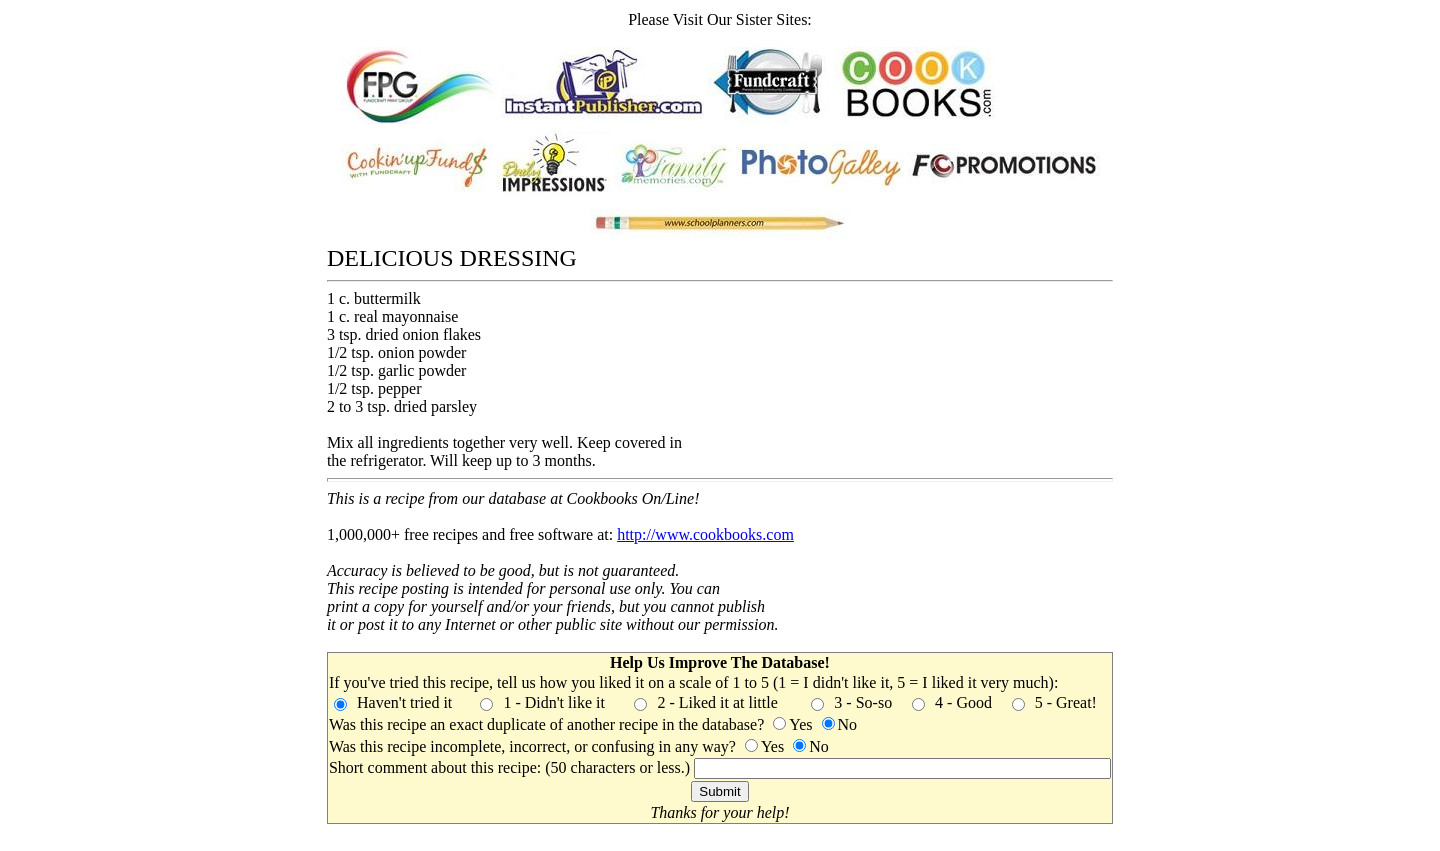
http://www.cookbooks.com (705, 534)
